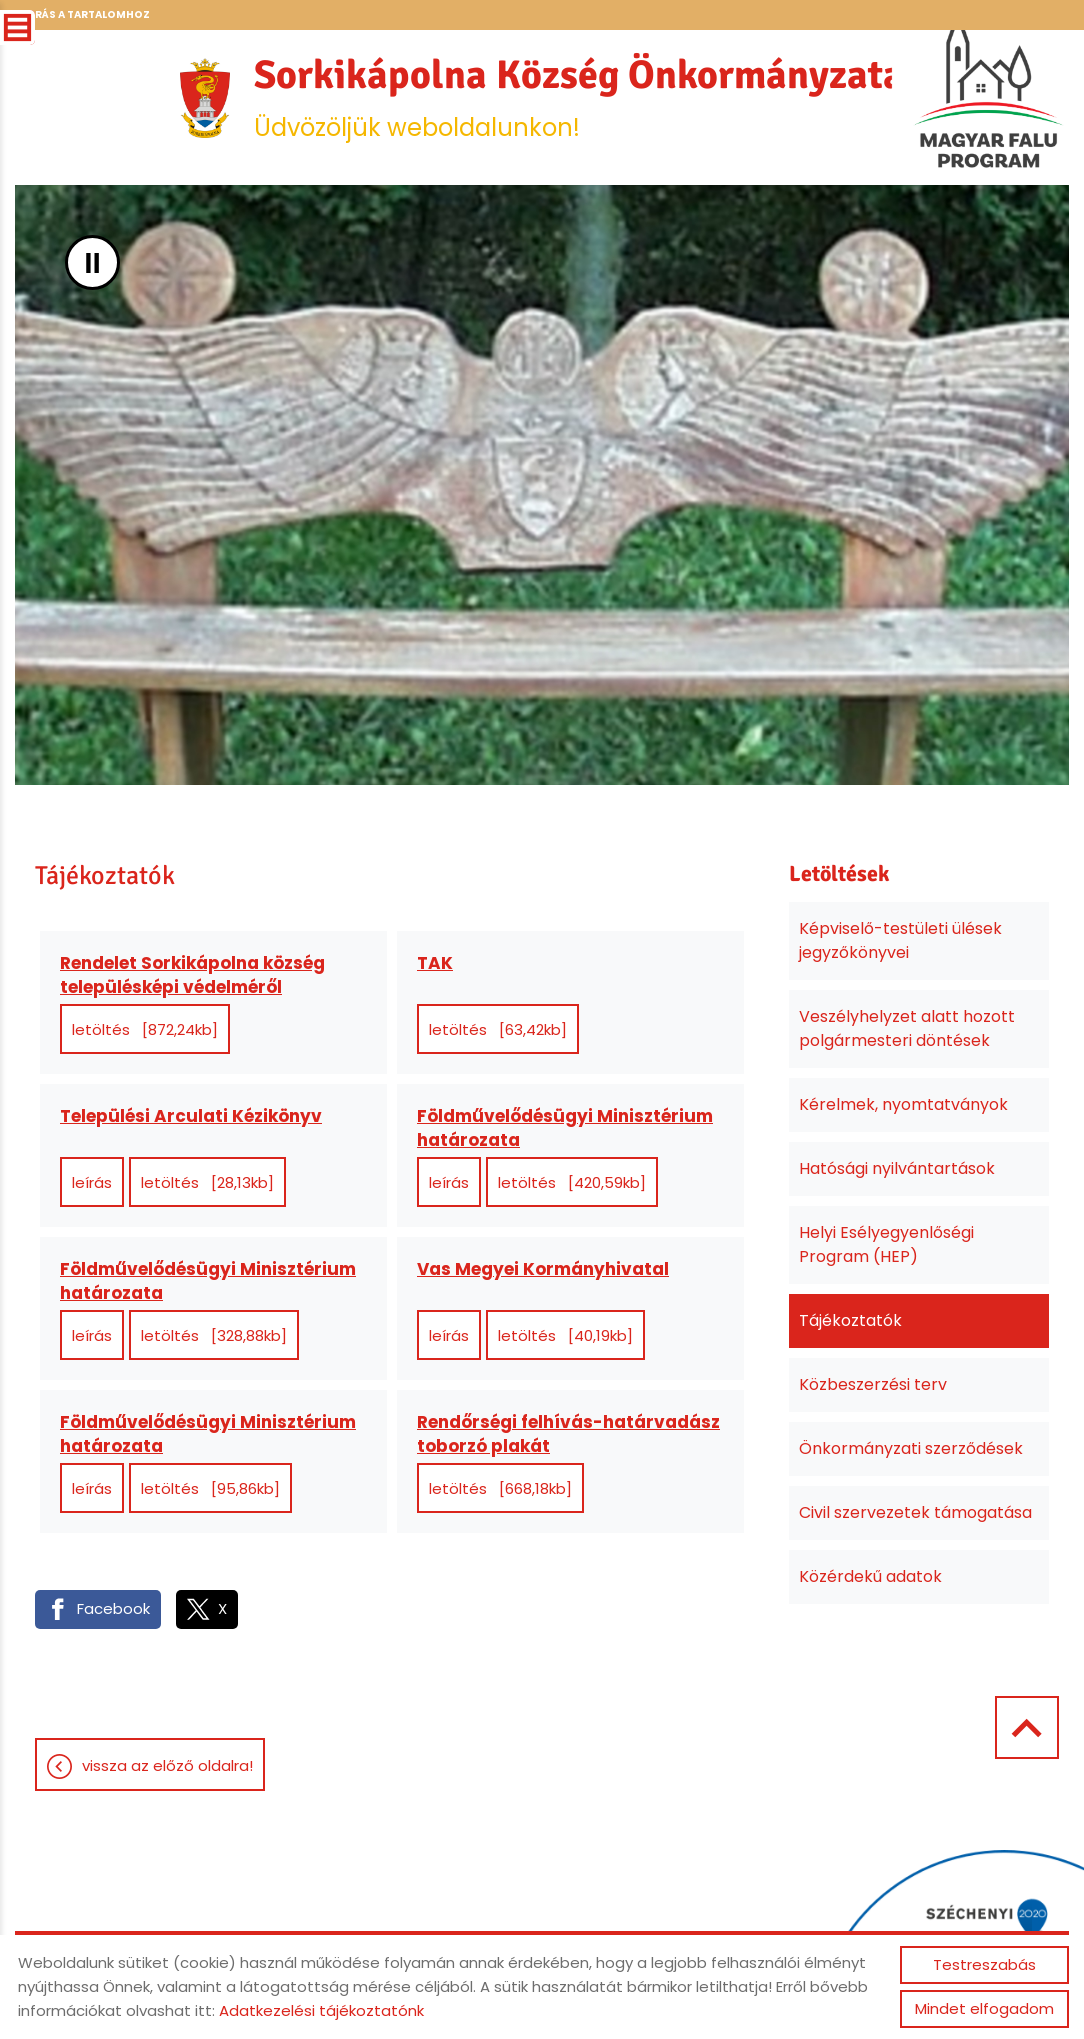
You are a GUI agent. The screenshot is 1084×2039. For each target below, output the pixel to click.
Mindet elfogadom (984, 2008)
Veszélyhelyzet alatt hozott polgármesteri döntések (907, 1028)
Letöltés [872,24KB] (145, 1029)
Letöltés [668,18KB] (500, 1488)
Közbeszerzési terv (873, 1384)
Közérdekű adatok (870, 1576)
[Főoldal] (205, 98)
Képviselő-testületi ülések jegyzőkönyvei (900, 940)
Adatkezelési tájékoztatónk (321, 2010)
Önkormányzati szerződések (911, 1448)
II (92, 262)
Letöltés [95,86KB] (210, 1488)
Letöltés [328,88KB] (214, 1335)
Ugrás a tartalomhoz (84, 14)
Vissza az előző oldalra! (167, 1765)
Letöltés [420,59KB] (572, 1182)
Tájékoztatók (850, 1320)
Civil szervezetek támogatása (915, 1512)
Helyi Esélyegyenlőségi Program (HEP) (886, 1244)
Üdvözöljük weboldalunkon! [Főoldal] (579, 97)
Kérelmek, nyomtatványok (903, 1104)
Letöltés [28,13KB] (207, 1182)
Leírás (92, 1182)
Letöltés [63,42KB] (498, 1029)
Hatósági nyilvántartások (897, 1168)
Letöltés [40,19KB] (565, 1335)
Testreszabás (984, 1964)
